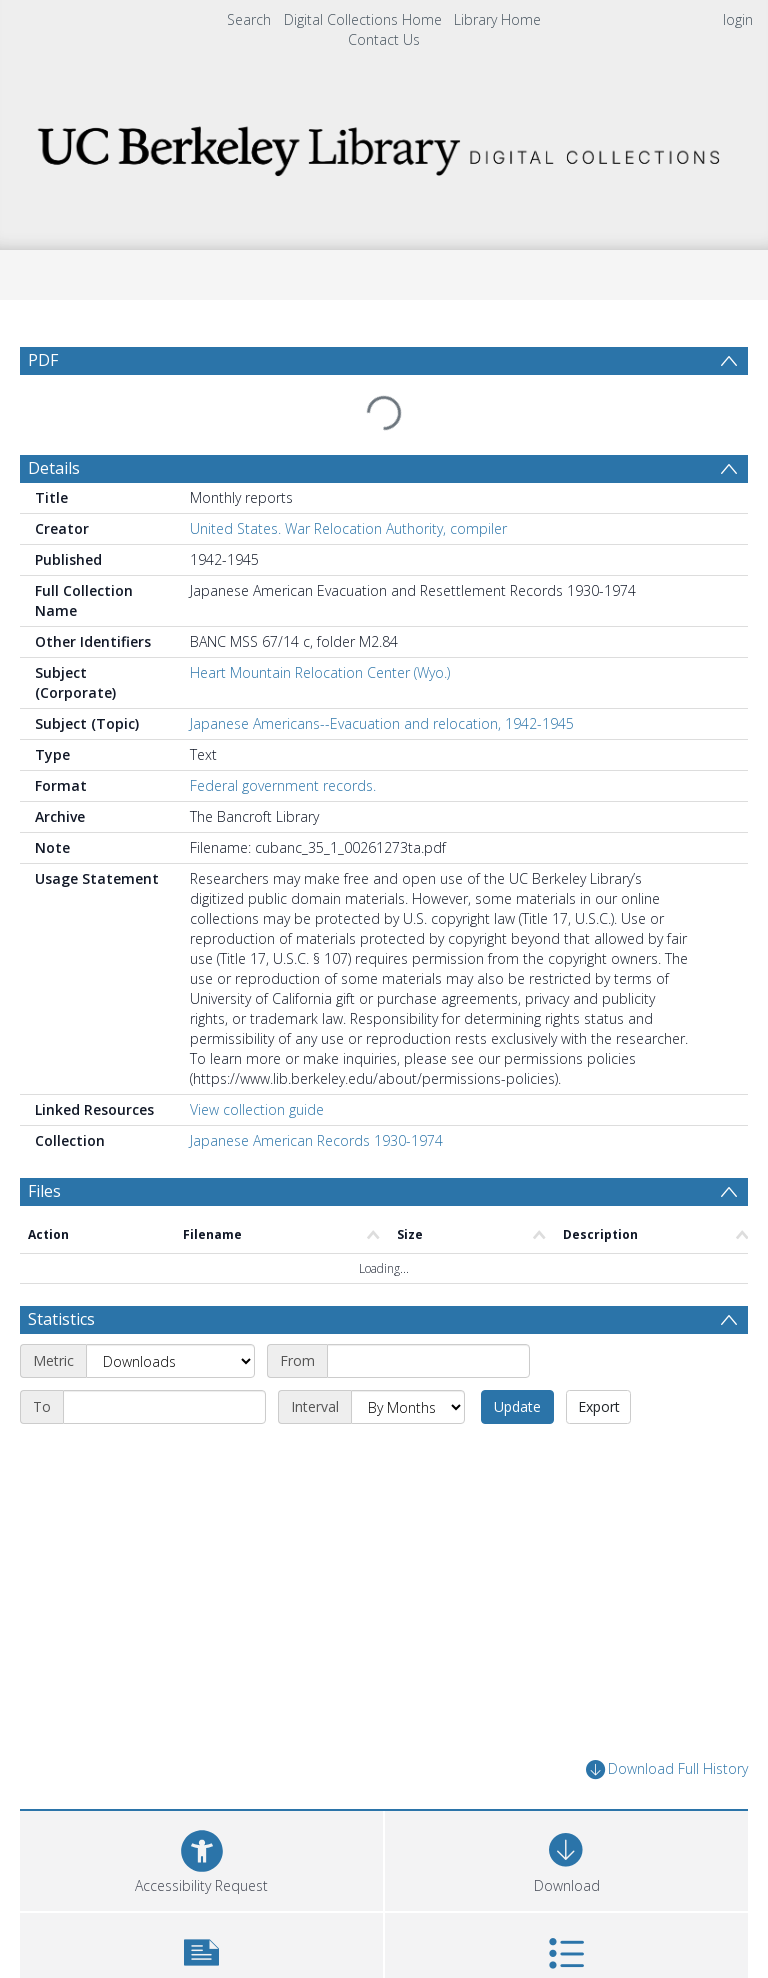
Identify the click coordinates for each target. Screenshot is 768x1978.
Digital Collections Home (363, 19)
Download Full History (667, 1732)
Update (517, 1369)
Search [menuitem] (249, 19)
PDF (43, 360)
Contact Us (384, 39)
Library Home (497, 19)
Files (44, 1154)
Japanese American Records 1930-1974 (316, 1103)
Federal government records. (283, 748)
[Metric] (170, 1324)
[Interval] (408, 1370)
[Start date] (428, 1324)
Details (54, 431)
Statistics (61, 1282)
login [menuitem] (738, 19)
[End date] (164, 1370)
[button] (201, 1922)
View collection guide (257, 1072)
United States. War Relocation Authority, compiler (348, 491)
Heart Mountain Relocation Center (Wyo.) (320, 635)
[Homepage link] (383, 145)
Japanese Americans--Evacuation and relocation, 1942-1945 (382, 686)
